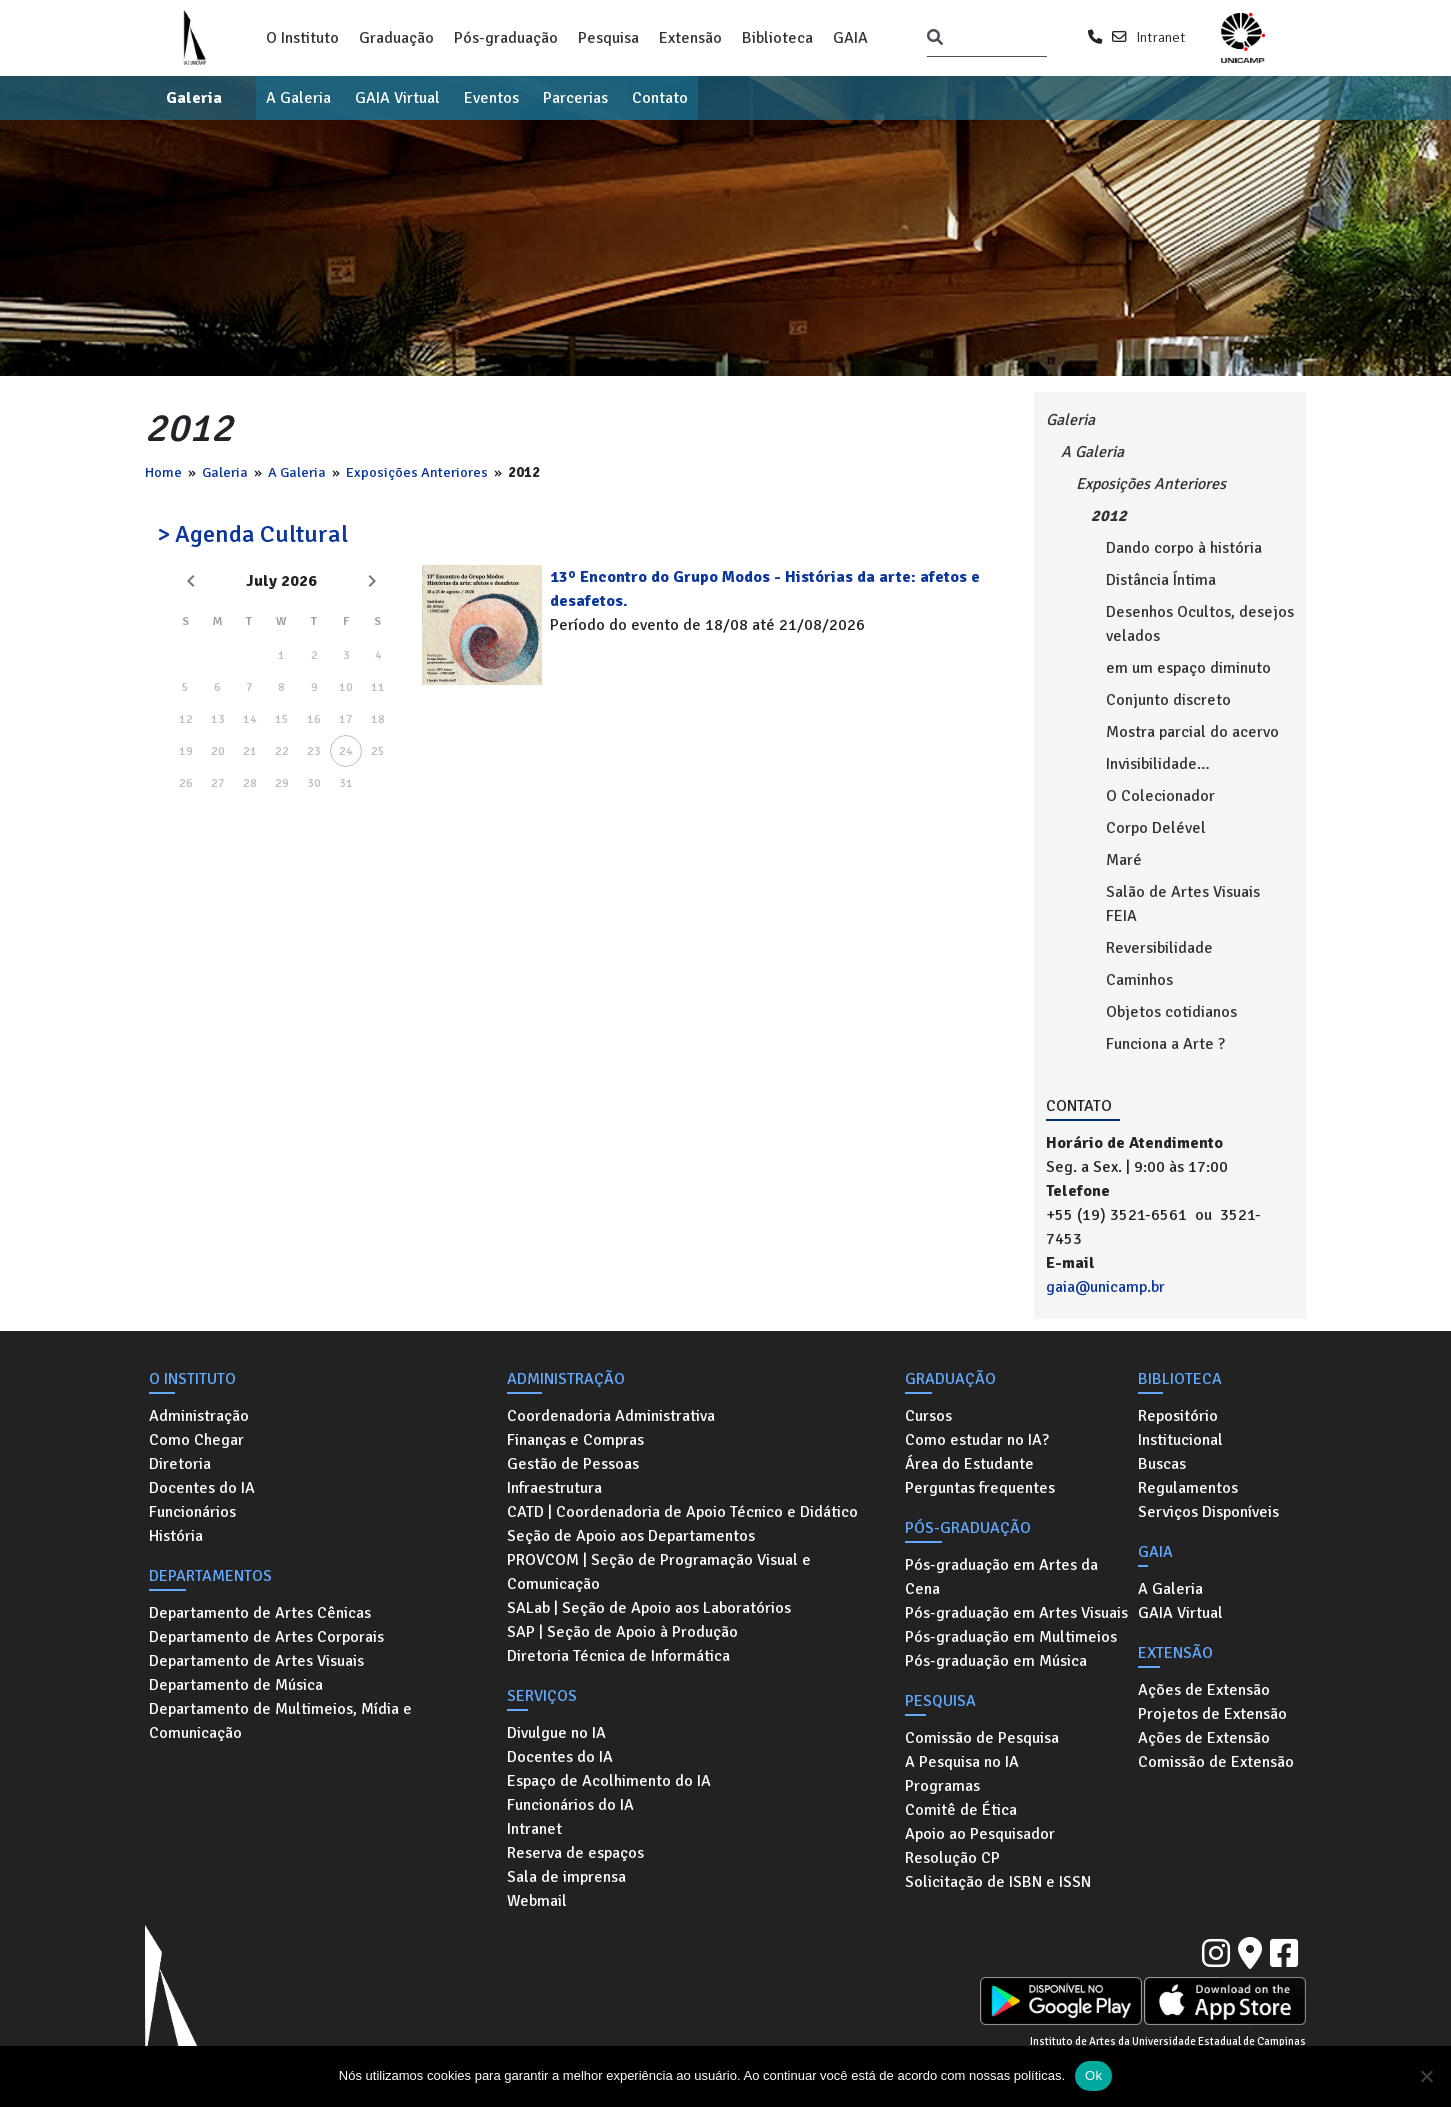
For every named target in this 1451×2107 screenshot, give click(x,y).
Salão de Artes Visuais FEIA (1183, 904)
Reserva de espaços (575, 1853)
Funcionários (192, 1512)
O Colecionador (1160, 796)
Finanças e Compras (575, 1440)
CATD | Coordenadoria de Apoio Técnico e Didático (682, 1512)
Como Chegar (196, 1440)
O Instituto (302, 38)
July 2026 (281, 581)
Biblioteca (777, 38)
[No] (1426, 2076)
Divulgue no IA (556, 1733)
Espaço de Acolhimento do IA (609, 1781)
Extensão (690, 38)
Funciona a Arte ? (1165, 1044)
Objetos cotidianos (1171, 1012)
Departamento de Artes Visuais (256, 1661)
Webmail (537, 1901)
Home (163, 472)
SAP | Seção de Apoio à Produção (622, 1632)
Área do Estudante (969, 1464)
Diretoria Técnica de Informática (618, 1656)
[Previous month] (191, 581)
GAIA (850, 38)
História (176, 1536)
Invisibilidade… (1158, 764)
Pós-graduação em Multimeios (1011, 1637)
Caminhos (1139, 980)
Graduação (396, 38)
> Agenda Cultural (252, 534)
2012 (1109, 516)
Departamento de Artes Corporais (266, 1637)
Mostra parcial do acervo (1192, 732)
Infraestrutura (554, 1488)
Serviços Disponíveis (1208, 1512)
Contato (660, 98)
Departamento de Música (236, 1685)
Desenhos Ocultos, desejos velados (1200, 624)
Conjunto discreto (1168, 700)
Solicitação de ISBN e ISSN (998, 1882)
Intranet (1160, 37)
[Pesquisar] (935, 38)
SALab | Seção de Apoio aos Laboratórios (649, 1608)
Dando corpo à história (1184, 548)
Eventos (491, 98)
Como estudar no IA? (977, 1440)
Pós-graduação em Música (996, 1661)
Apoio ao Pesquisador (980, 1834)
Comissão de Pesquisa (982, 1738)
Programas (942, 1786)
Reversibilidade (1159, 948)
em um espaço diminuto (1188, 668)
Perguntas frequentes (980, 1488)
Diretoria (180, 1464)
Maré (1124, 860)
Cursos (928, 1416)
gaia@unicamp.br (1105, 1287)
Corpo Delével (1156, 828)
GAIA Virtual (397, 98)
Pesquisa (608, 38)
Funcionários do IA (570, 1805)
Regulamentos (1188, 1488)
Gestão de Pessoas (573, 1464)
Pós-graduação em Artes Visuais (1016, 1613)
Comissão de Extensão (1216, 1762)
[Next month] (372, 581)
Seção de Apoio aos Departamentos (631, 1536)
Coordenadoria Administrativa (611, 1416)
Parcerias (575, 98)
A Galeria (298, 98)
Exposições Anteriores (417, 472)
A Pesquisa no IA (962, 1762)
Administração (199, 1416)
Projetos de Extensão (1212, 1714)
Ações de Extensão (1204, 1690)
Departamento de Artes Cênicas (260, 1613)
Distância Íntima (1161, 580)
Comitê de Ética (961, 1810)
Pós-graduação (506, 38)
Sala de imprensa (566, 1877)
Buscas (1162, 1464)
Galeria (194, 98)
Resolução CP (952, 1858)
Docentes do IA (202, 1488)
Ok (1093, 2075)
